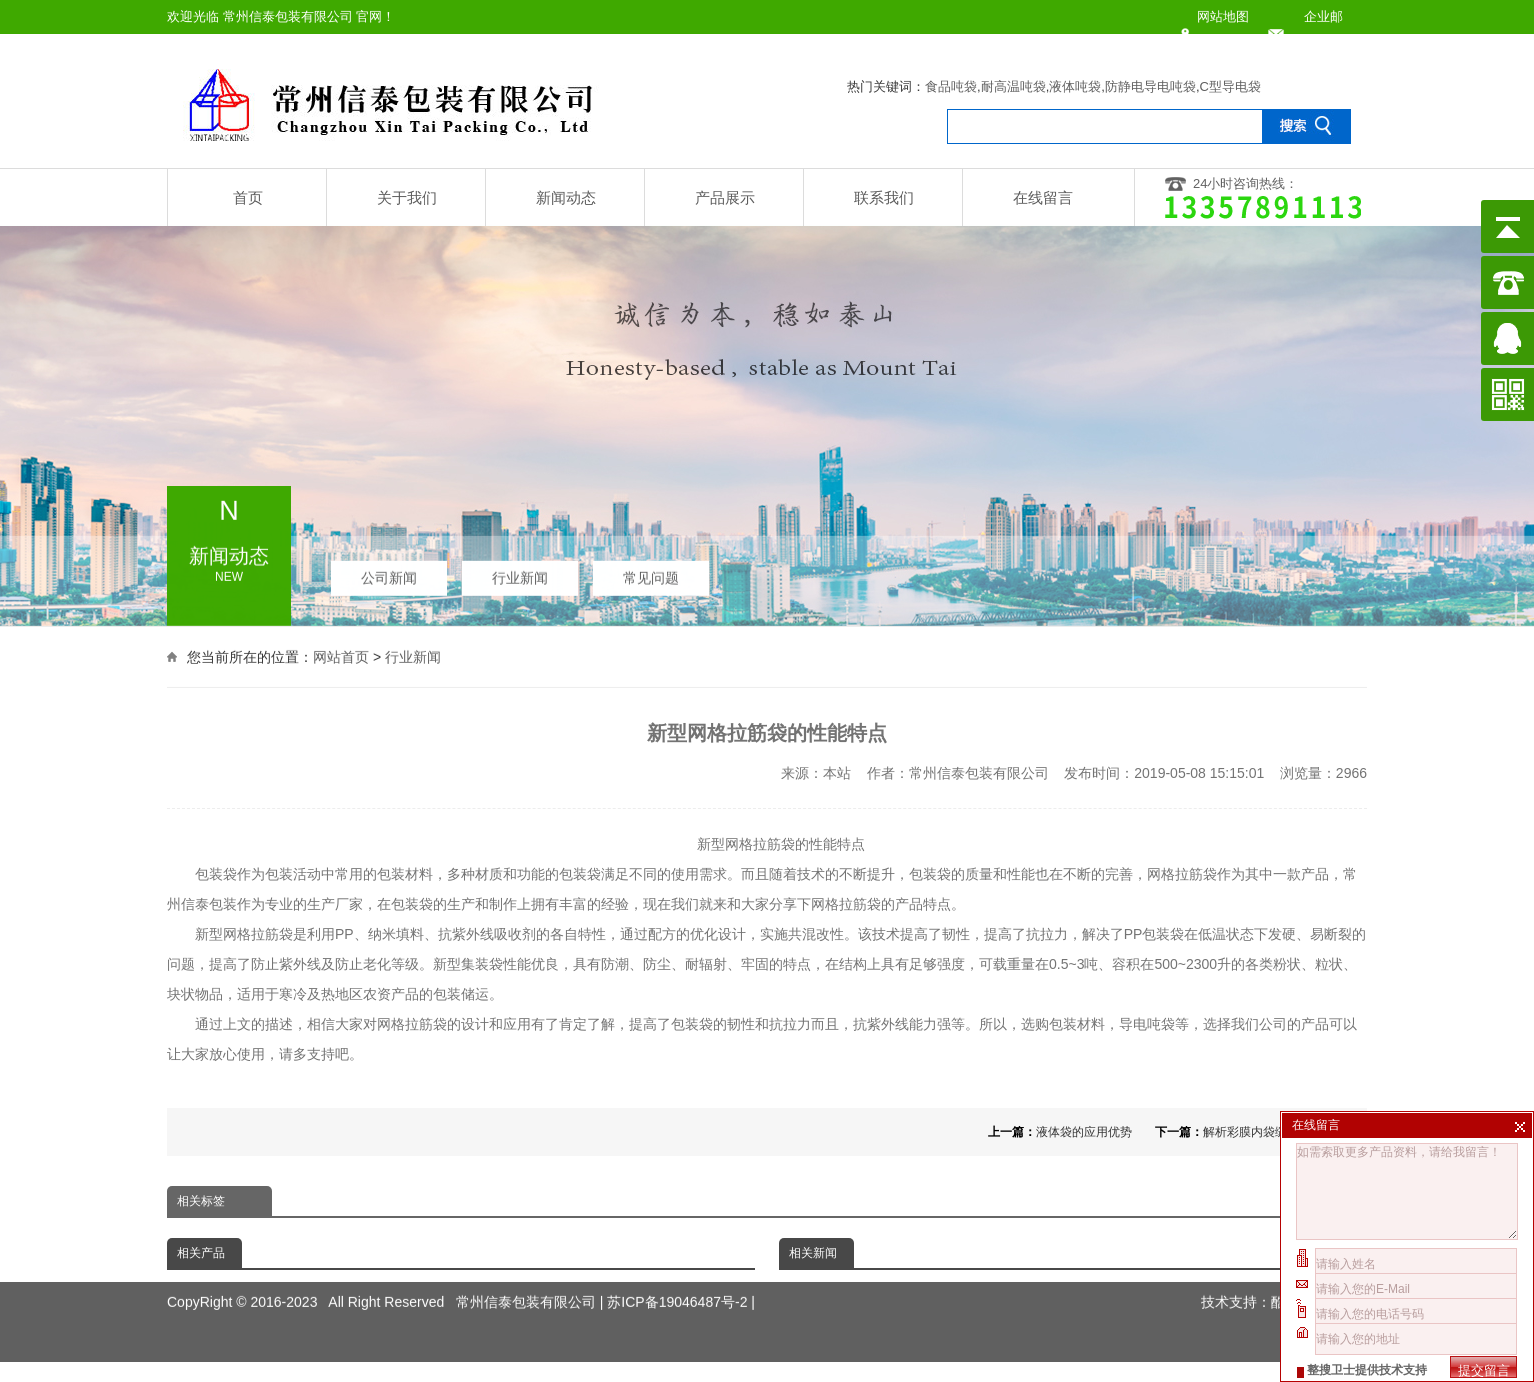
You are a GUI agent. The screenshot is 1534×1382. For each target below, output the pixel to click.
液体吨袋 (1075, 86)
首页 (248, 197)
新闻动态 (566, 197)
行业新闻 (520, 574)
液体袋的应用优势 (1084, 1132)
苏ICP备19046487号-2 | (681, 1280)
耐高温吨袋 (1013, 86)
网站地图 (1223, 16)
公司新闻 (389, 574)
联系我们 (884, 197)
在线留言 (1043, 197)
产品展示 (725, 197)
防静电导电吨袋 (1150, 86)
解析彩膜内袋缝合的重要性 (1275, 1132)
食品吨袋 (951, 86)
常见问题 (651, 574)
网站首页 (341, 655)
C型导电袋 (1230, 86)
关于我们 (407, 197)
